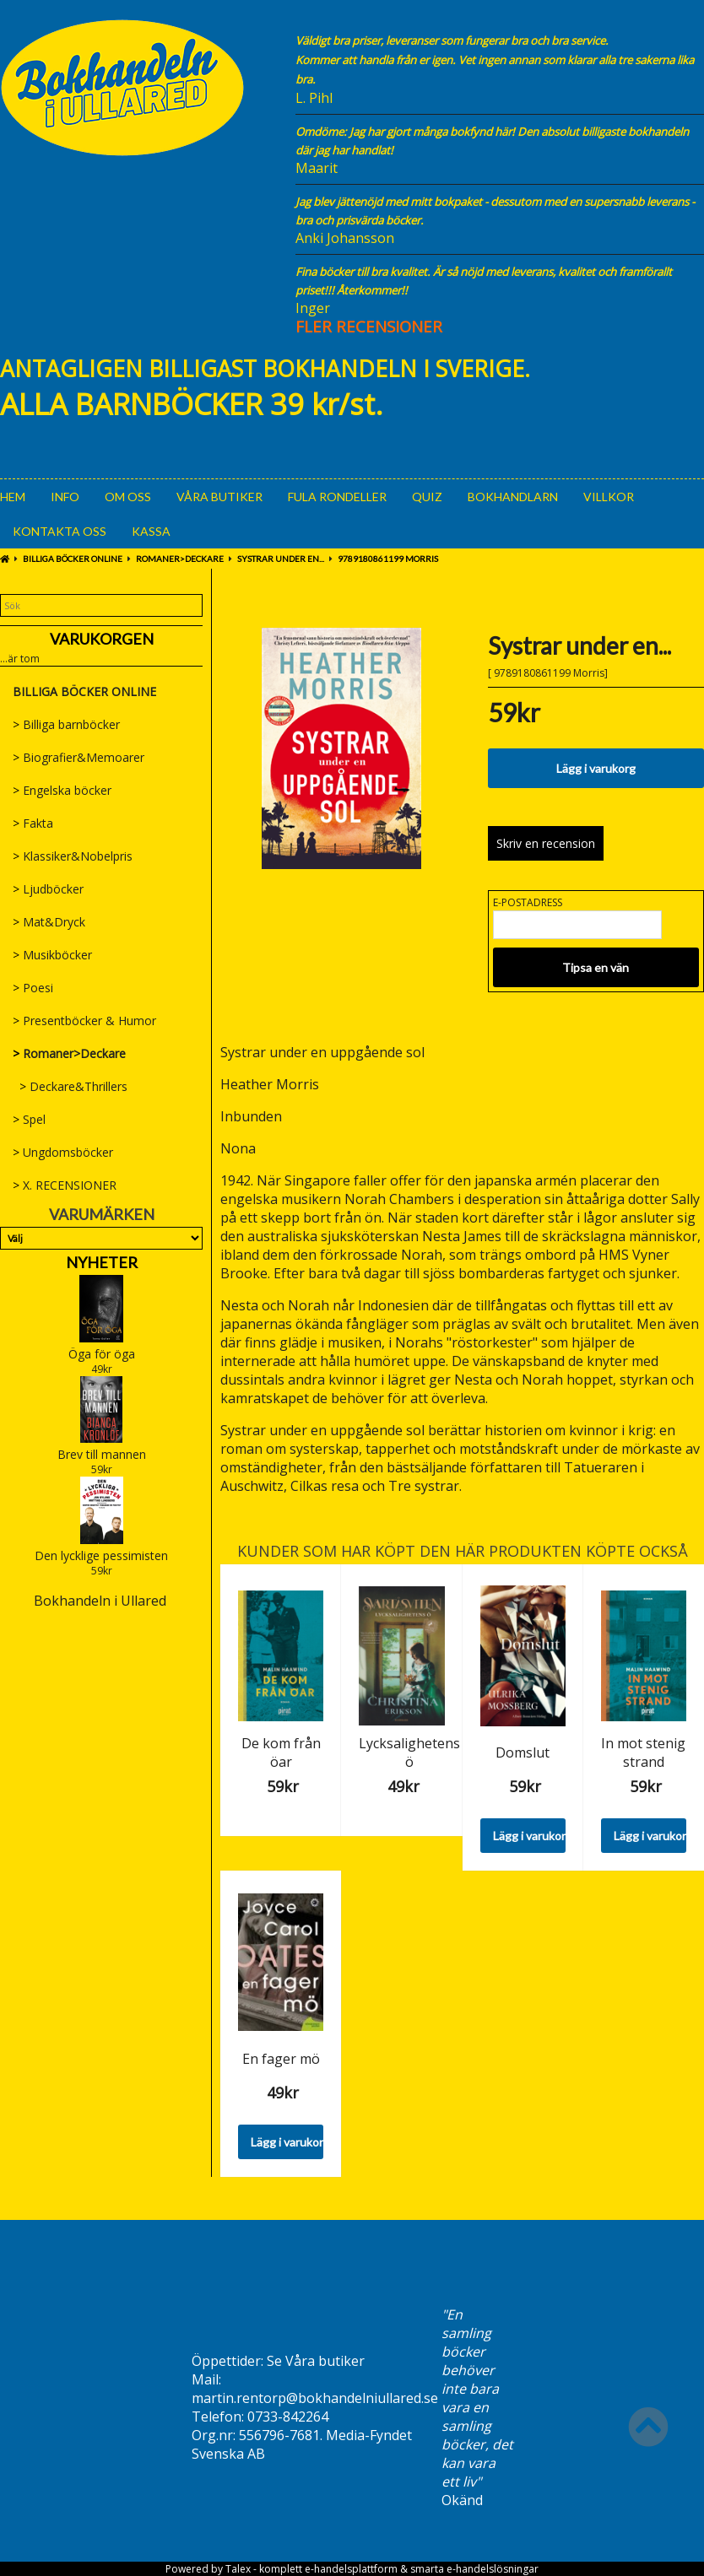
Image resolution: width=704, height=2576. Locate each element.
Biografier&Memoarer (78, 757)
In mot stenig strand (643, 1752)
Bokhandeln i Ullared (100, 1600)
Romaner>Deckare (180, 559)
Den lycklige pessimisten (101, 1555)
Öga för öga (101, 1354)
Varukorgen (102, 638)
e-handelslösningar (493, 2569)
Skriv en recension (545, 843)
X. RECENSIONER (64, 1185)
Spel (29, 1119)
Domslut (523, 1752)
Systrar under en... (280, 559)
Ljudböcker (48, 889)
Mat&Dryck (49, 922)
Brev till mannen (101, 1454)
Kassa (151, 531)
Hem (12, 496)
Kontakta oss (59, 531)
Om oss (128, 496)
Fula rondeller (337, 496)
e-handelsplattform (351, 2569)
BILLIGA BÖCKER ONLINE (72, 559)
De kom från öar (281, 1752)
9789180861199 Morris (388, 559)
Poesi (33, 988)
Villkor (608, 496)
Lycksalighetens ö (409, 1752)
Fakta (33, 823)
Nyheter (102, 1262)
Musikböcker (52, 955)
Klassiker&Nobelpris (73, 856)
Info (65, 496)
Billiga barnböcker (66, 724)
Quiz (427, 496)
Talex (238, 2569)
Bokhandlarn (513, 496)
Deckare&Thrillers (70, 1086)
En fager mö (281, 2058)
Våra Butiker (219, 496)
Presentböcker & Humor (84, 1021)
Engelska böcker (62, 790)
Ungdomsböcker (63, 1152)
